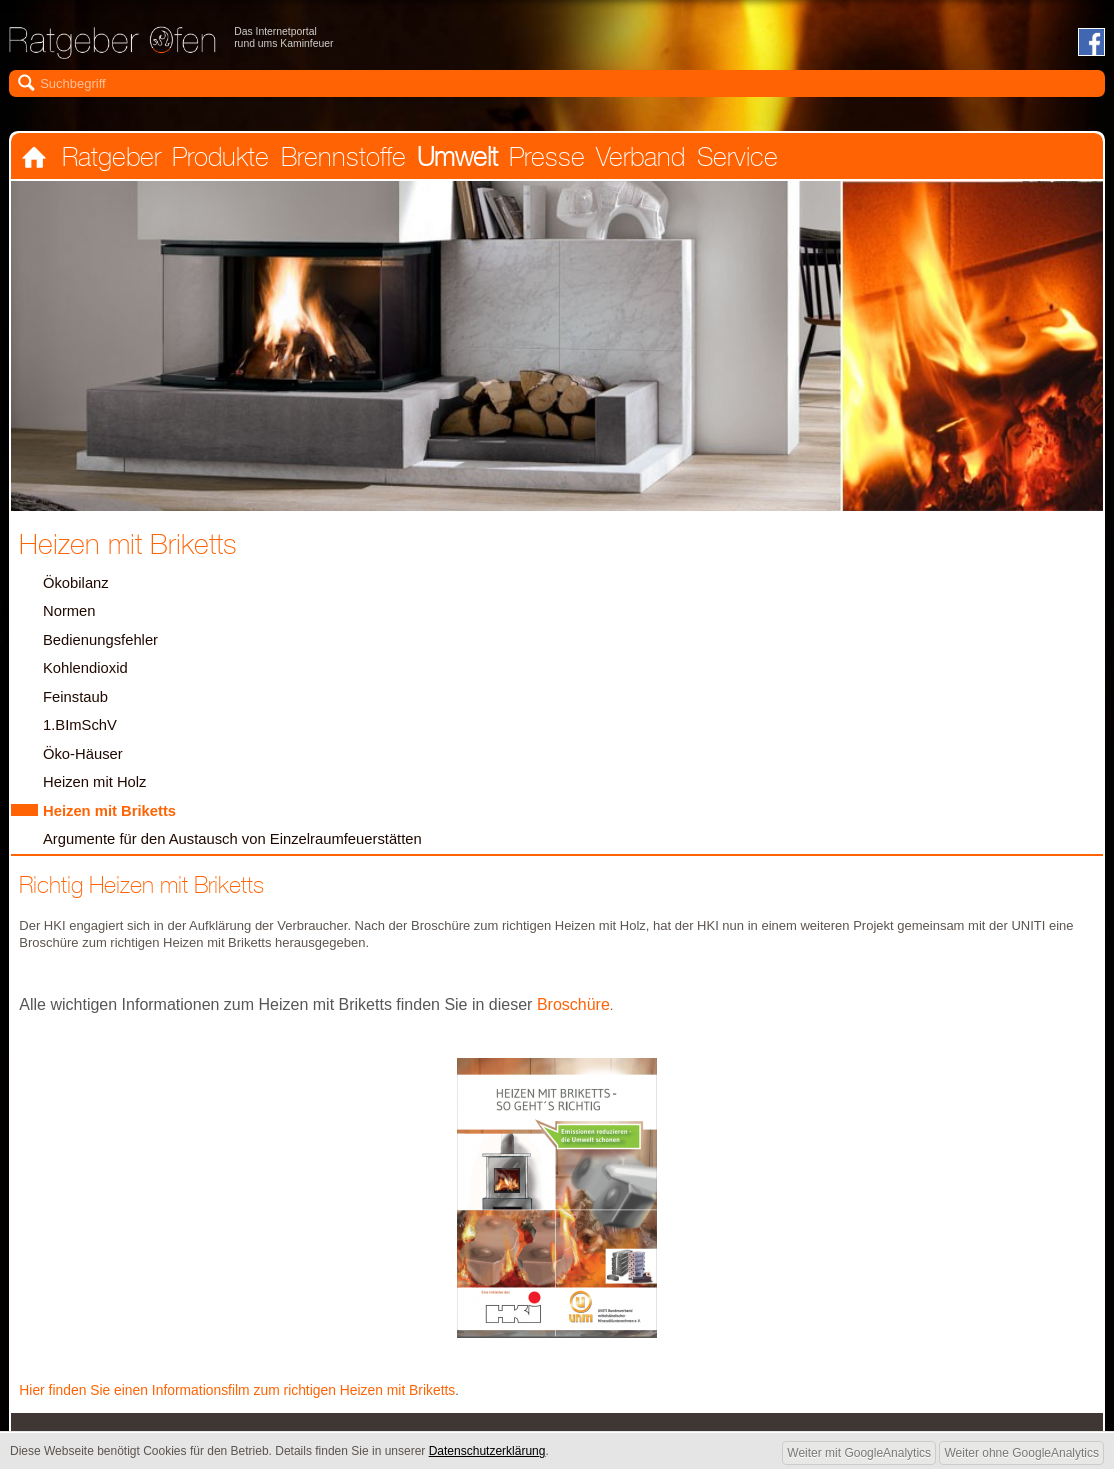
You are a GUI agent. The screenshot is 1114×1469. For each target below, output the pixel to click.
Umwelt (451, 161)
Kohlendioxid (88, 677)
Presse (540, 161)
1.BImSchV (82, 736)
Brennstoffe (338, 161)
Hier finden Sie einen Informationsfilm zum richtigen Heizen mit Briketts (252, 1406)
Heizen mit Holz (98, 795)
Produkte (217, 161)
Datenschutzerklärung (487, 1451)
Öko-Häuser (85, 765)
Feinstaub (78, 706)
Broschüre (570, 1020)
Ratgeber (109, 161)
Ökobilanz (78, 588)
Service (727, 161)
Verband (632, 161)
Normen (71, 618)
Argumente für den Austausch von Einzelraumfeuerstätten (246, 854)
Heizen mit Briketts (114, 825)
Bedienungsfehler (104, 647)
